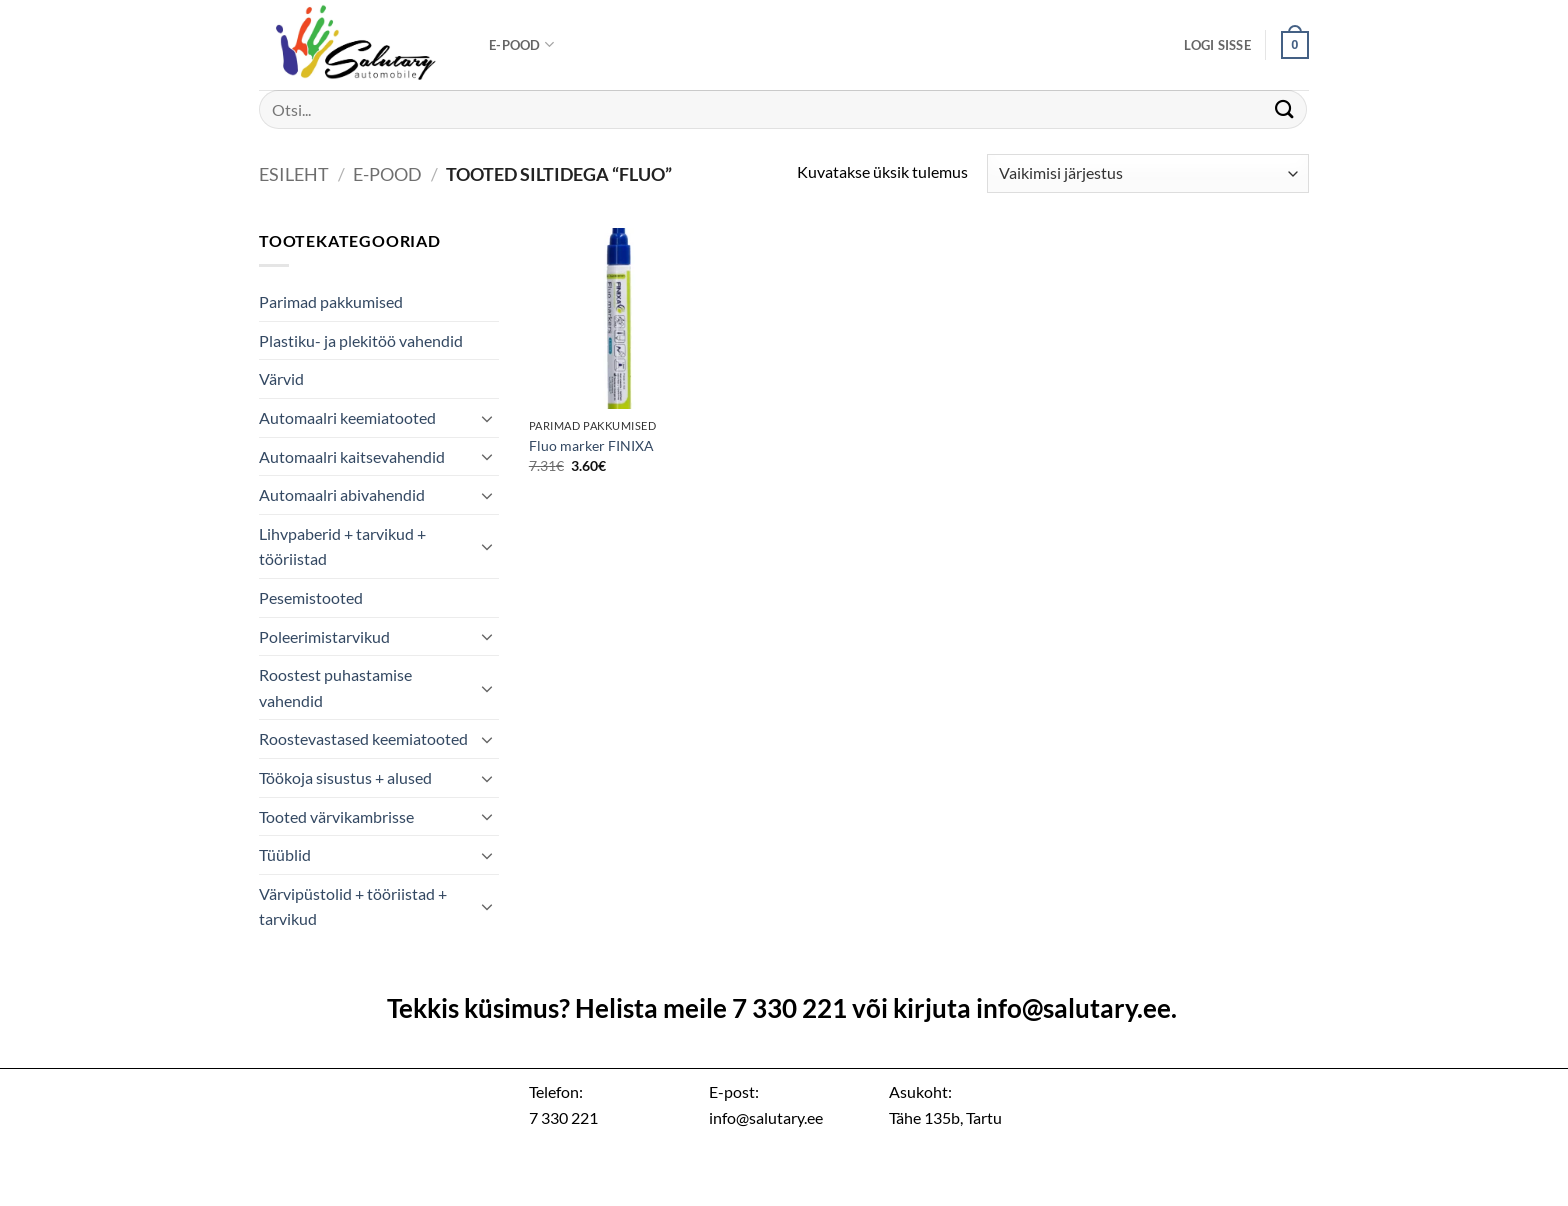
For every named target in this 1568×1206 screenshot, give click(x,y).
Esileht (294, 174)
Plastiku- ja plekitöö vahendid (361, 340)
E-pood (521, 44)
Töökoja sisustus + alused (345, 777)
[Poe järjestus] (1148, 173)
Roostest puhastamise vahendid (335, 687)
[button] (1217, 45)
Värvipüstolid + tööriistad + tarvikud (353, 906)
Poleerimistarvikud (324, 636)
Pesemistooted (311, 597)
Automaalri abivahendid (342, 494)
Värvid (281, 378)
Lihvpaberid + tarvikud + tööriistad (342, 546)
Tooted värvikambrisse (336, 816)
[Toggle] (487, 418)
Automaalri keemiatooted (347, 417)
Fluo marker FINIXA (591, 445)
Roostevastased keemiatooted (363, 738)
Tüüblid (285, 854)
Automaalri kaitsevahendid (352, 456)
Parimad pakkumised (331, 301)
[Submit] (1285, 109)
